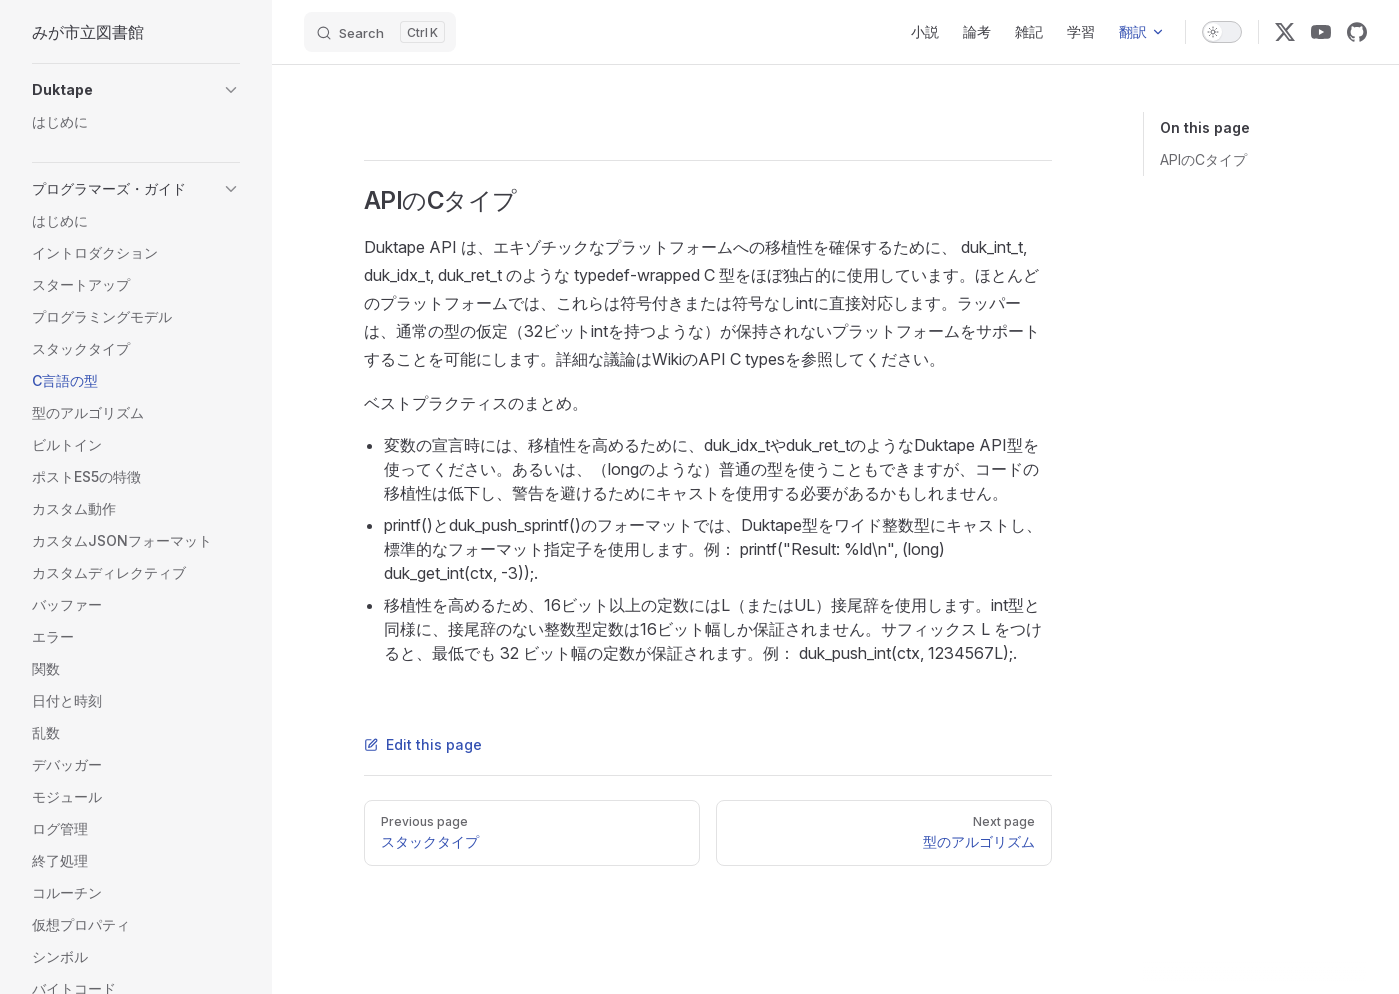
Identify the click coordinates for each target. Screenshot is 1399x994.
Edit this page (423, 744)
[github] (1357, 32)
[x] (1285, 32)
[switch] (1222, 32)
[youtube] (1321, 32)
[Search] (380, 32)
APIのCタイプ (1203, 159)
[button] (136, 90)
